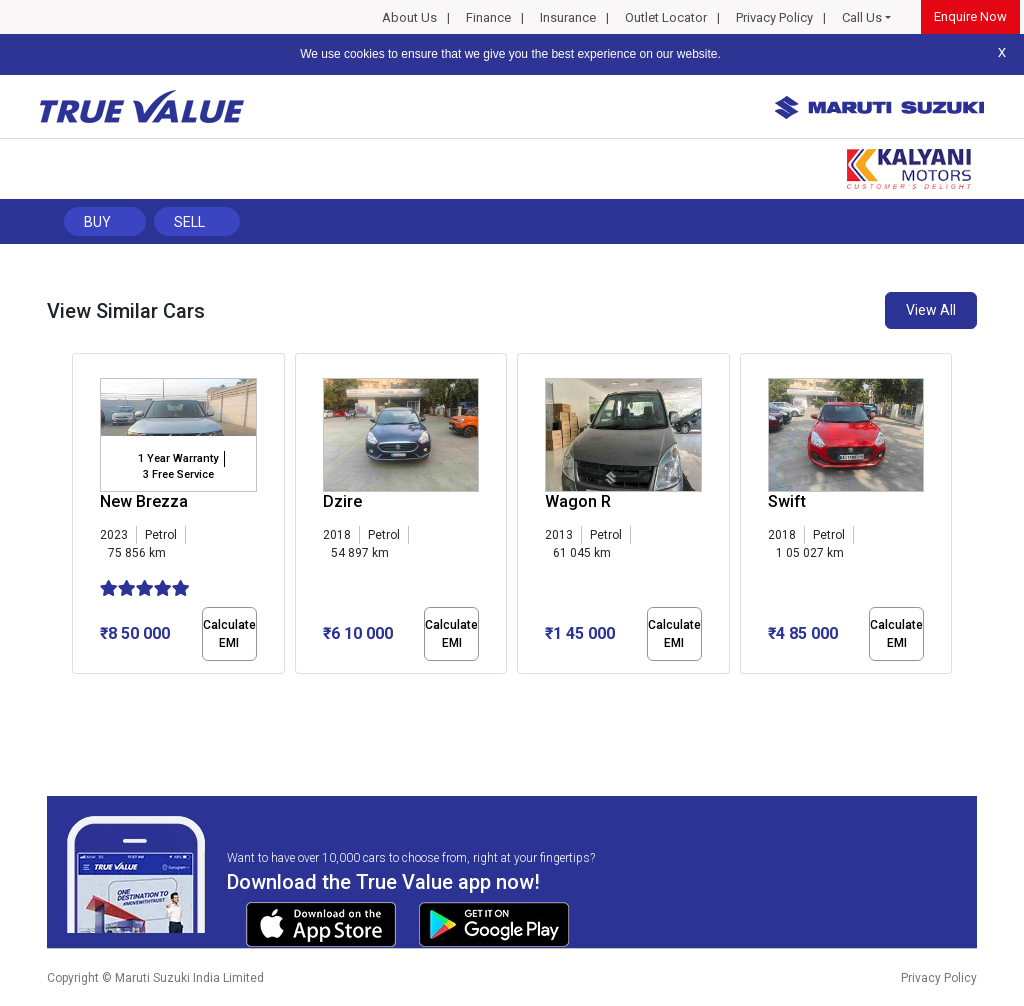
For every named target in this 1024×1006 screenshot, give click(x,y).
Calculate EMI (229, 634)
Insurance (568, 17)
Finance (488, 17)
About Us (409, 17)
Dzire (342, 501)
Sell (189, 222)
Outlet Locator (666, 17)
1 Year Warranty (178, 458)
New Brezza (144, 501)
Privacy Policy (774, 17)
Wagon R (578, 501)
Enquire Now (970, 16)
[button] (78, 691)
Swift (787, 501)
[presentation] (82, 518)
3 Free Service (178, 474)
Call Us (862, 17)
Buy (97, 222)
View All (931, 310)
